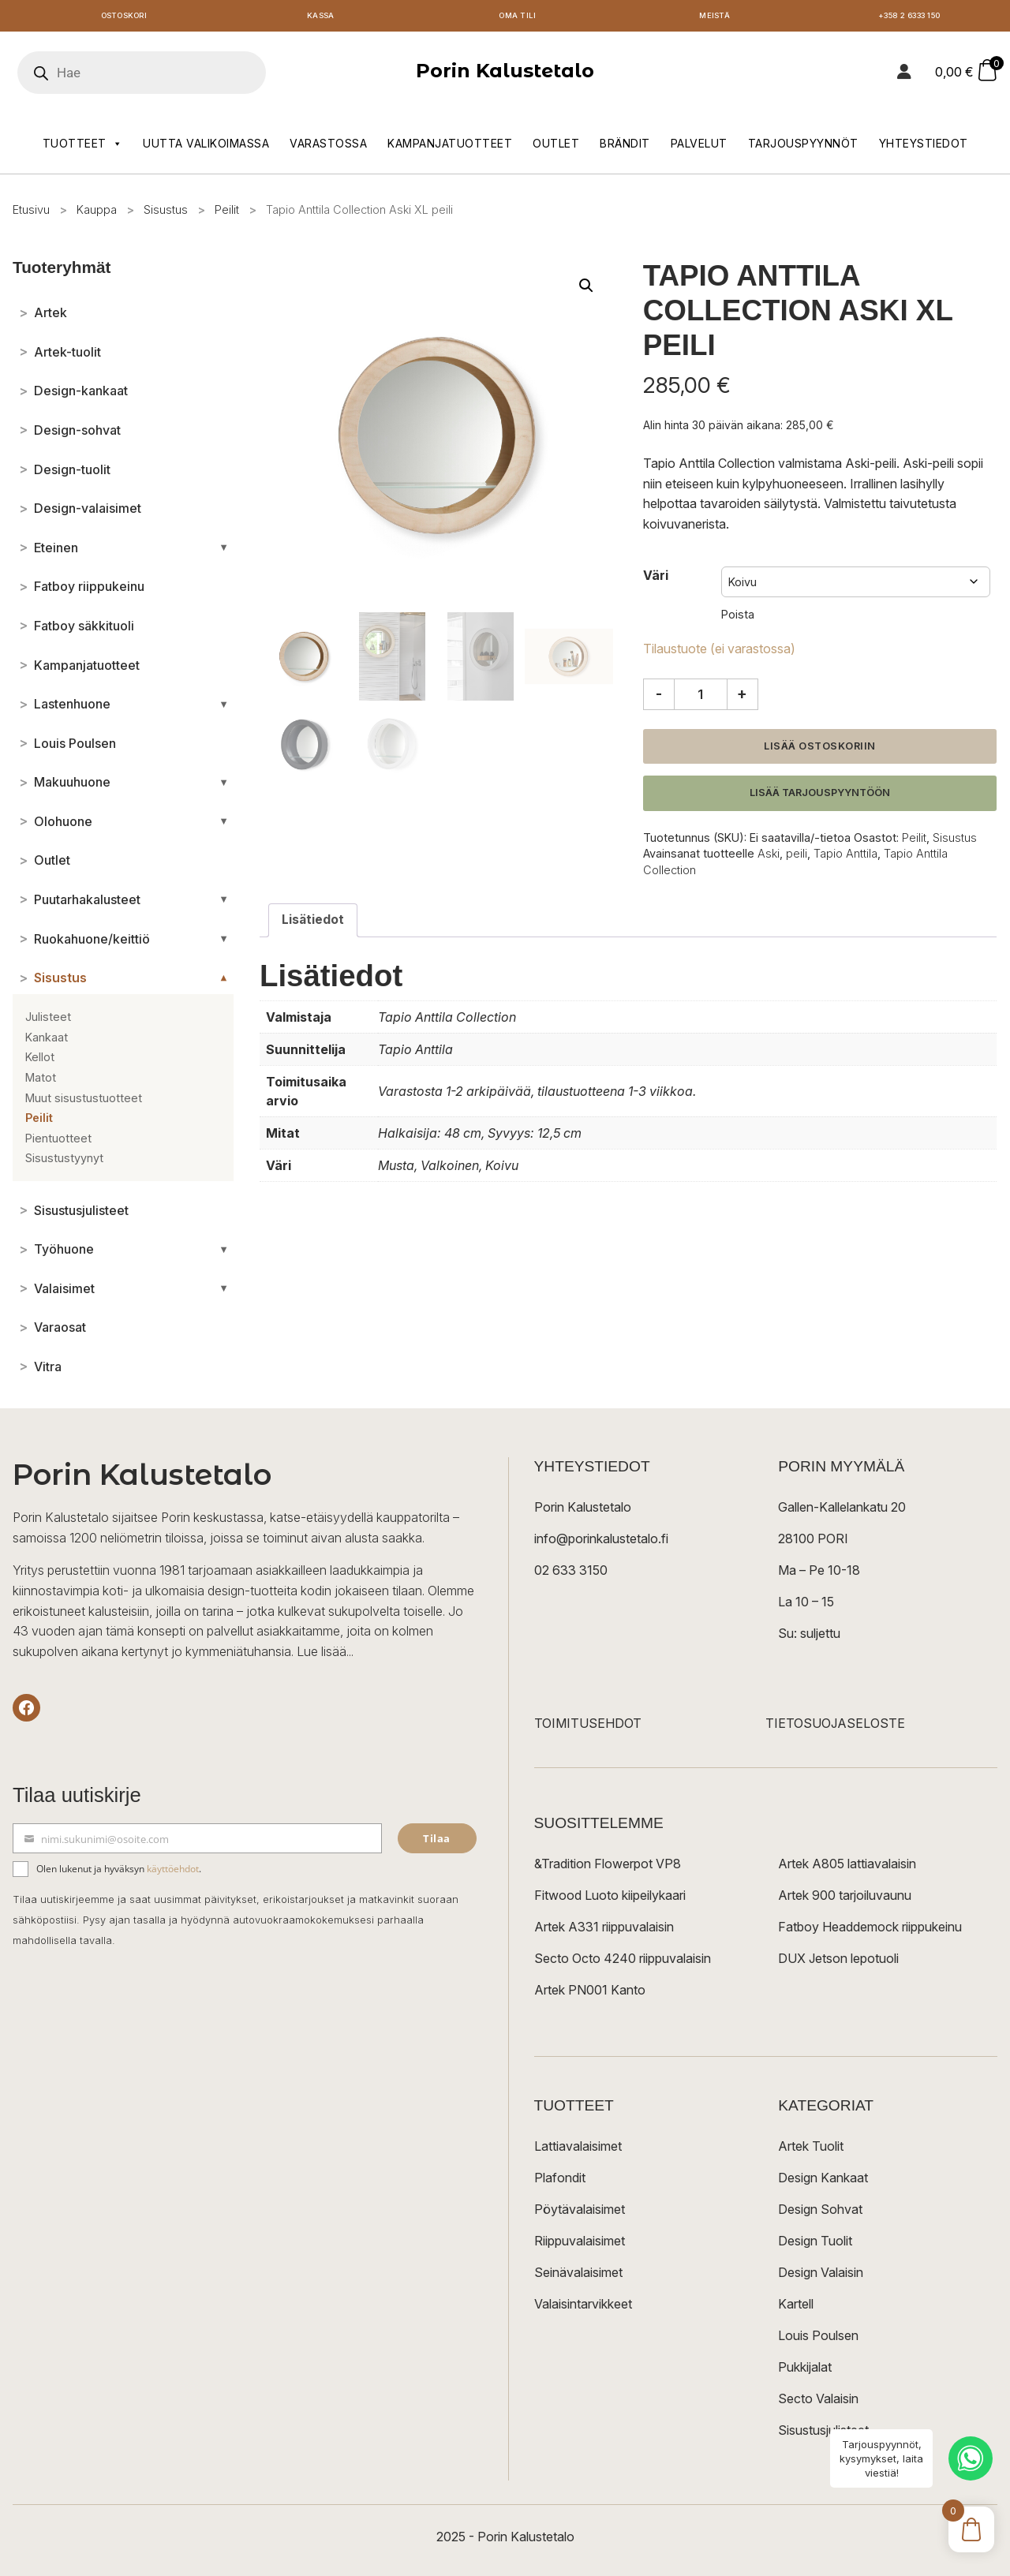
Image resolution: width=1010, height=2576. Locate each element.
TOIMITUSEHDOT (588, 1727)
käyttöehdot (173, 1872)
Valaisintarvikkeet (583, 2308)
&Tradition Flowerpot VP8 (607, 1867)
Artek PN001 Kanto (589, 1994)
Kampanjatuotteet (449, 147)
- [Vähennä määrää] (659, 697)
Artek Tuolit (811, 2150)
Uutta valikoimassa (206, 147)
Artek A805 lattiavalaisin (847, 1867)
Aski (769, 857)
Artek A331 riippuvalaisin (604, 1931)
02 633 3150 (571, 1574)
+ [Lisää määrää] (742, 697)
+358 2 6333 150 (911, 17)
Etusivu (31, 213)
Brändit (625, 147)
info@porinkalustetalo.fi (601, 1542)
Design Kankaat (823, 2181)
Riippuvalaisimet (579, 2245)
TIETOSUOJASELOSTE (835, 1727)
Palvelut (699, 147)
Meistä (714, 17)
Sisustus (166, 213)
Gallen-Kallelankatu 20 (842, 1511)
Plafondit (559, 2181)
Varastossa (328, 147)
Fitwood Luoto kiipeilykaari (610, 1899)
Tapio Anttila (845, 857)
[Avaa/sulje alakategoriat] (224, 551)
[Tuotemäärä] (701, 697)
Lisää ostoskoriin (820, 749)
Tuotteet (83, 147)
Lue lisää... (325, 1654)
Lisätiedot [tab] (313, 923)
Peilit (227, 213)
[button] (586, 289)
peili (796, 857)
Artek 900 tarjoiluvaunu (844, 1899)
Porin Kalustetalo (505, 74)
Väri (655, 578)
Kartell (796, 2308)
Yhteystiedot (923, 147)
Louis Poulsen (818, 2339)
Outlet (556, 147)
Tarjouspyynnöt (803, 147)
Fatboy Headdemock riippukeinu (870, 1931)
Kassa (320, 17)
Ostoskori (124, 17)
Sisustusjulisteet (823, 2434)
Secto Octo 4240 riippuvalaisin (622, 1962)
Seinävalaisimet (578, 2276)
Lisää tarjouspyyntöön (820, 796)
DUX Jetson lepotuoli (838, 1962)
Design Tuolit (815, 2245)
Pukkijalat (805, 2371)
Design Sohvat (820, 2213)
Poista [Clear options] (737, 618)
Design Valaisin (820, 2276)
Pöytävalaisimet (579, 2213)
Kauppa (97, 213)
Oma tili (517, 17)
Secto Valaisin (818, 2402)
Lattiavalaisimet (578, 2150)
